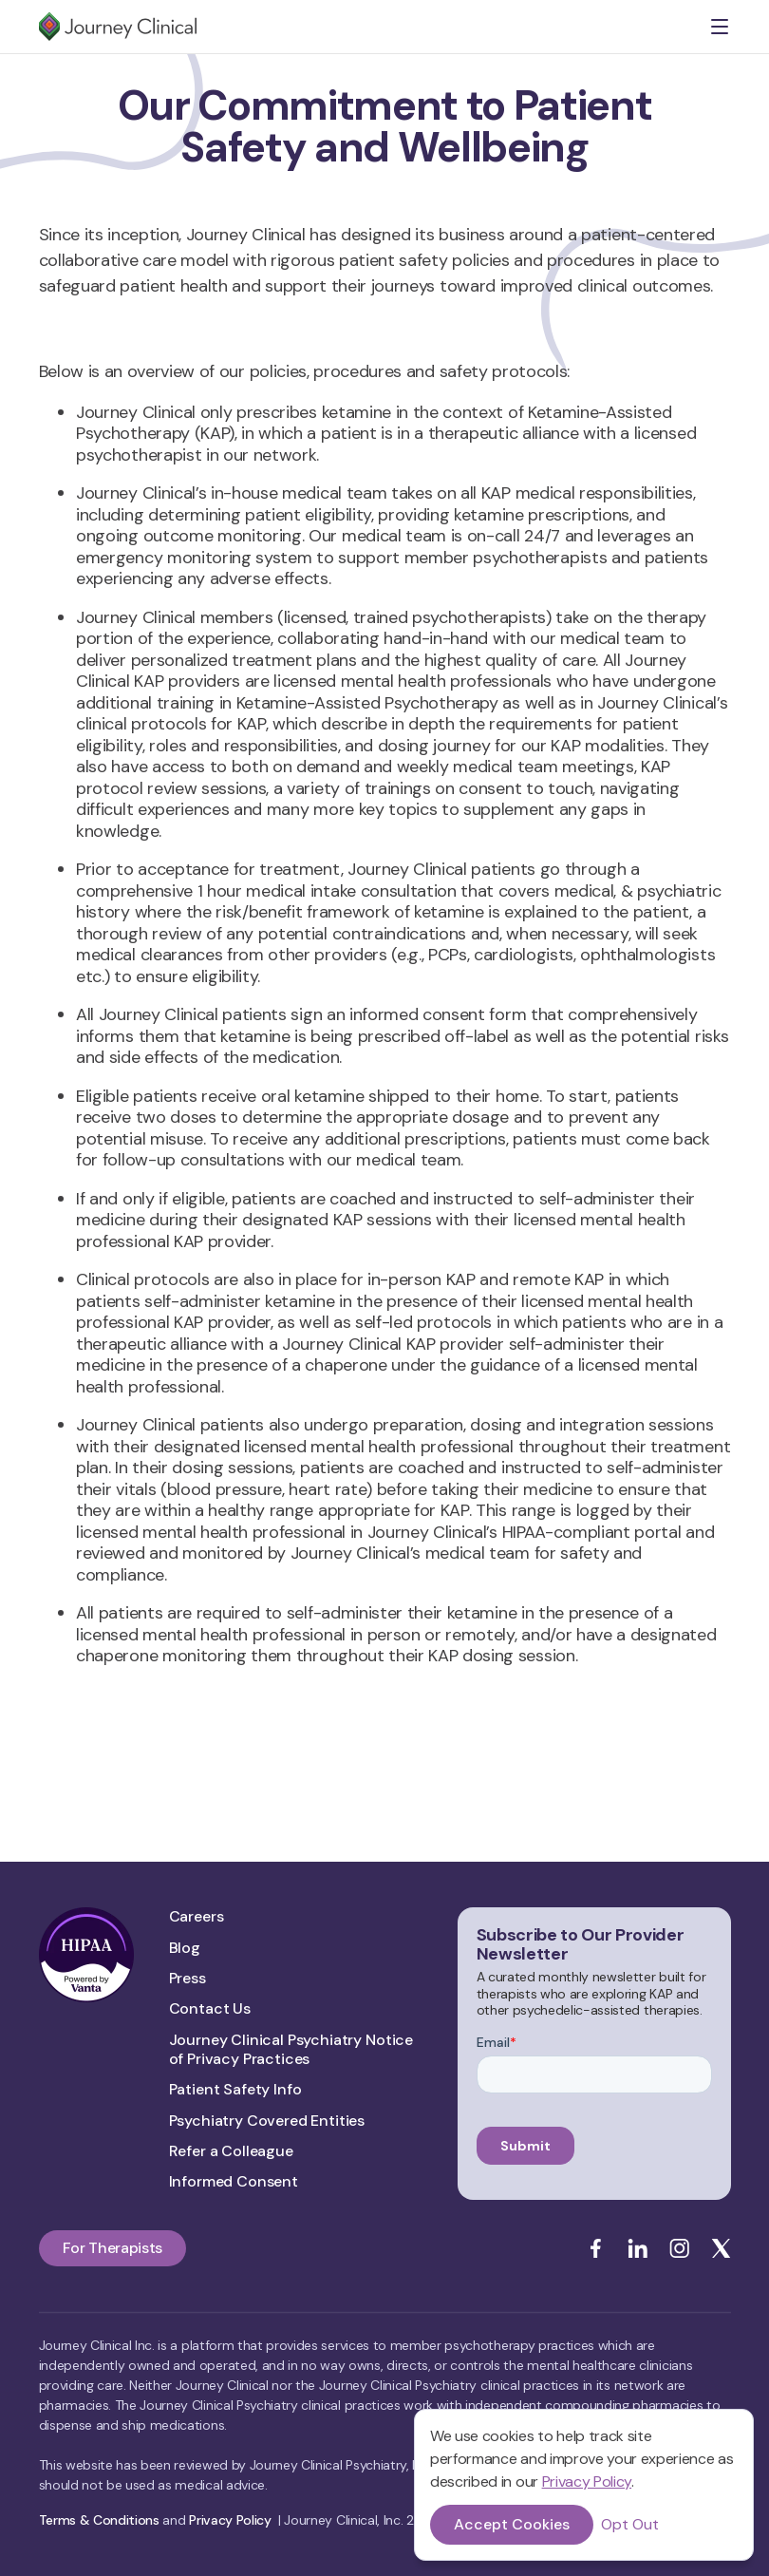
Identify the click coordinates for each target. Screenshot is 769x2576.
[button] (720, 27)
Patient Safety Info (235, 2089)
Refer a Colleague (231, 2151)
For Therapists (113, 2248)
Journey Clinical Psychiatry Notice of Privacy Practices (291, 2050)
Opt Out (630, 2524)
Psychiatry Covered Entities (267, 2121)
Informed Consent (233, 2181)
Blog (184, 1948)
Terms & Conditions (99, 2520)
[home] (118, 26)
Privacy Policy (587, 2481)
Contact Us (210, 2008)
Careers (196, 1916)
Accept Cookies (512, 2524)
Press (187, 1978)
